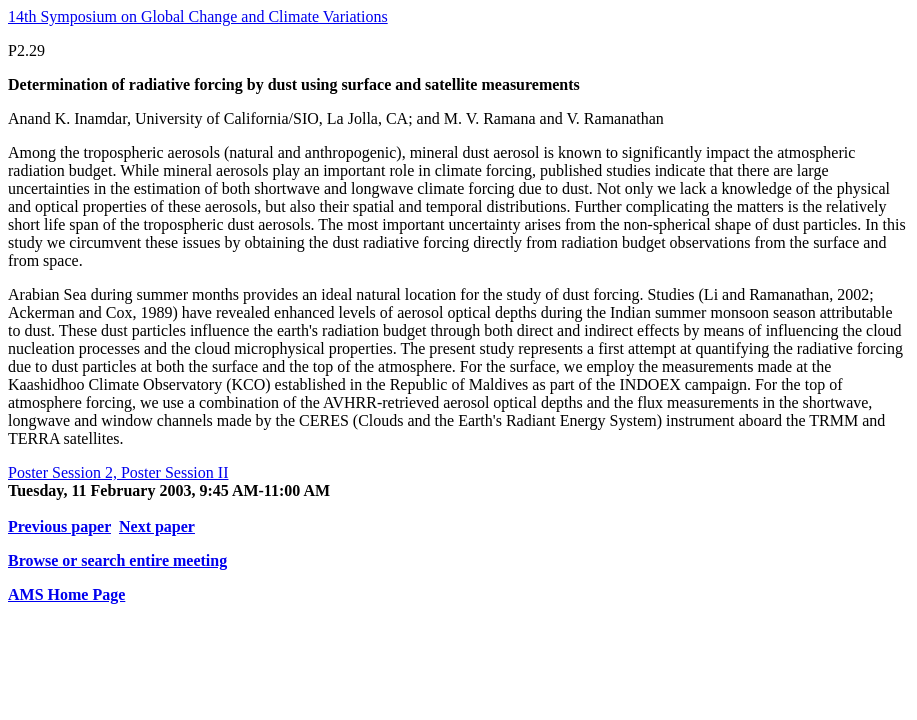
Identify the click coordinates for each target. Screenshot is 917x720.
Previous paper (59, 526)
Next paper (157, 526)
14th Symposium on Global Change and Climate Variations (198, 16)
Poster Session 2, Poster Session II (118, 472)
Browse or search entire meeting (117, 560)
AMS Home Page (66, 594)
